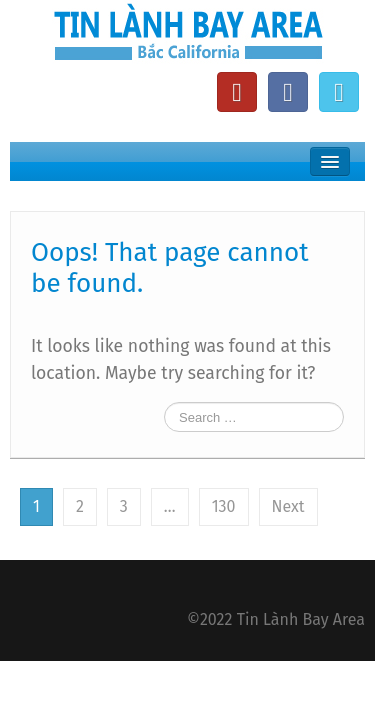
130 (224, 506)
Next (288, 506)
